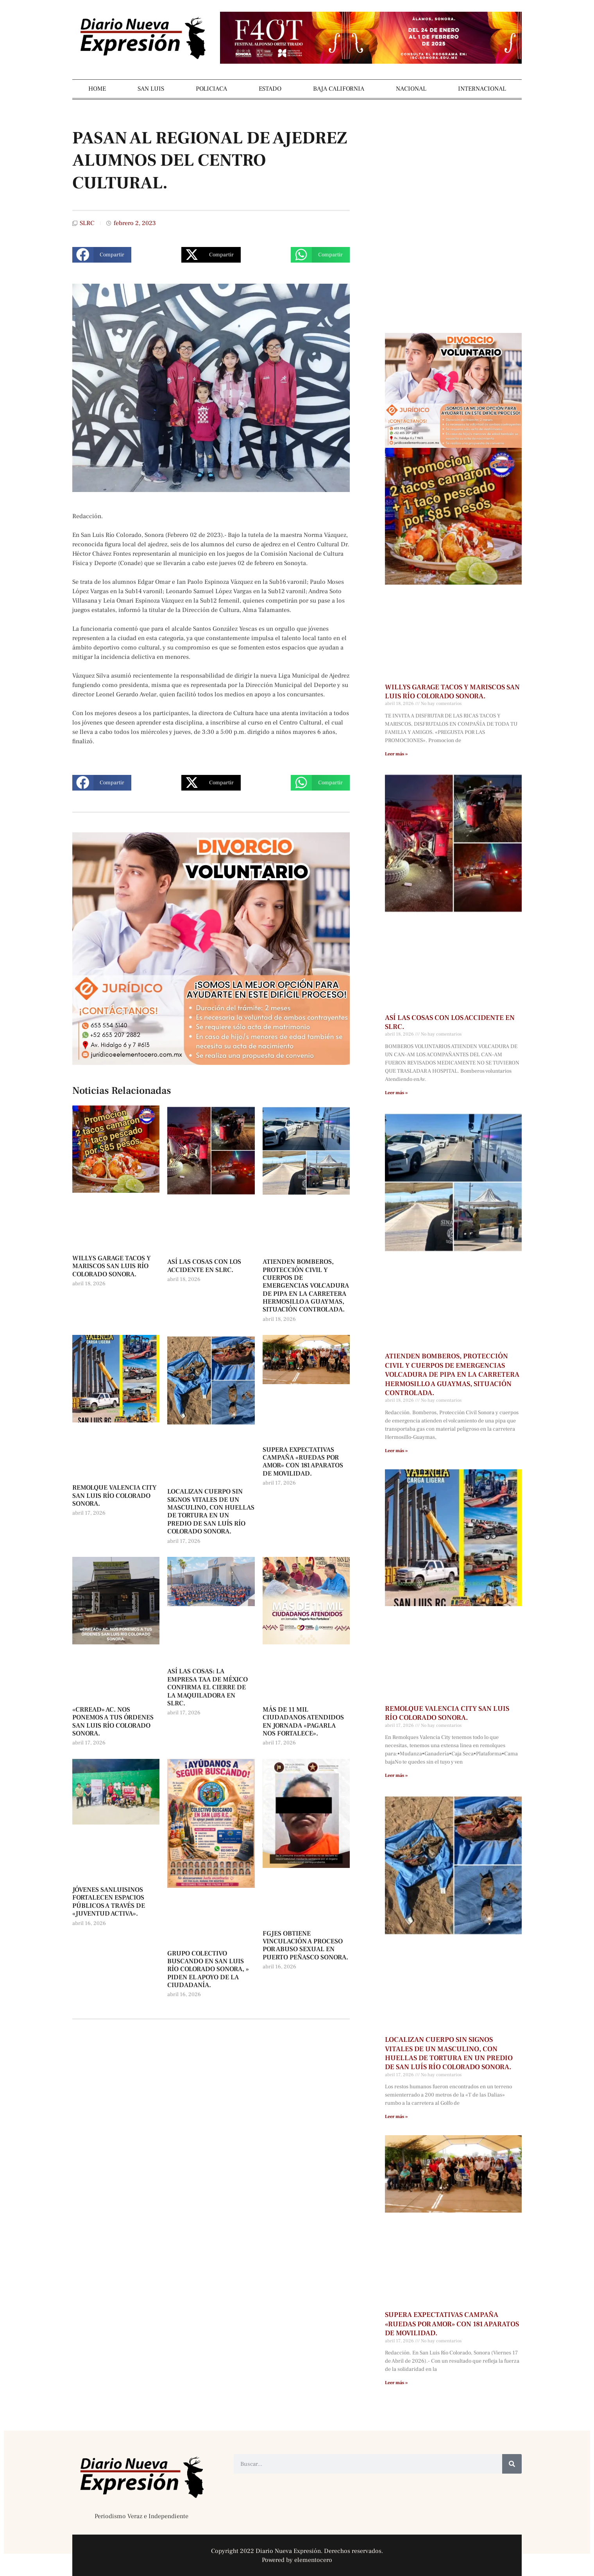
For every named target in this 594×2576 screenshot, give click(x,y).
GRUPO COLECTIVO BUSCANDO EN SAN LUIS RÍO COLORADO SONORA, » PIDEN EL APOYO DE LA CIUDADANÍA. (208, 1969)
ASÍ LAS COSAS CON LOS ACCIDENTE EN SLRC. (204, 1266)
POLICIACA (211, 89)
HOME (97, 89)
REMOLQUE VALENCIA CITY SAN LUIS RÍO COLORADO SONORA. (114, 1495)
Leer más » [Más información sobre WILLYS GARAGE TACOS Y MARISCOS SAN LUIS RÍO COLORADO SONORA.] (396, 754)
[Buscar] (512, 2464)
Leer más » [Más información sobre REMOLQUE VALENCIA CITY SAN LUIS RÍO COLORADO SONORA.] (396, 1775)
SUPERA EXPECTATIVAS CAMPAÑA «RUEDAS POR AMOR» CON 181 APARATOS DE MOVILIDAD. (303, 1461)
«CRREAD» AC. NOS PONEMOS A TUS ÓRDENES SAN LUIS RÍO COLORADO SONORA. (113, 1721)
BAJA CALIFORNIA (338, 89)
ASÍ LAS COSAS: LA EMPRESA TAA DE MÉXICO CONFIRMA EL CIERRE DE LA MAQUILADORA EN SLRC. (207, 1687)
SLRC (87, 223)
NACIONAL (411, 89)
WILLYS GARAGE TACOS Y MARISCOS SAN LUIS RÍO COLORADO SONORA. (111, 1266)
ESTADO (270, 89)
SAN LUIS (151, 89)
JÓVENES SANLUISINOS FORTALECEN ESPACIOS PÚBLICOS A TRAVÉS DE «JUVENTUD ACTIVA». (108, 1901)
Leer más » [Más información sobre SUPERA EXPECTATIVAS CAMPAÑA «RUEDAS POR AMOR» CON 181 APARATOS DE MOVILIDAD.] (396, 2383)
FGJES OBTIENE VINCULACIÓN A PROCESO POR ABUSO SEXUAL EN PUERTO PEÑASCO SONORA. (305, 1945)
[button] (101, 255)
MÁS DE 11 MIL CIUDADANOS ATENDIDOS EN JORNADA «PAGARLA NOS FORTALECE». (303, 1721)
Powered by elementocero (297, 2560)
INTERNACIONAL (482, 89)
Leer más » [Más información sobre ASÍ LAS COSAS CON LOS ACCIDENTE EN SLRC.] (396, 1093)
